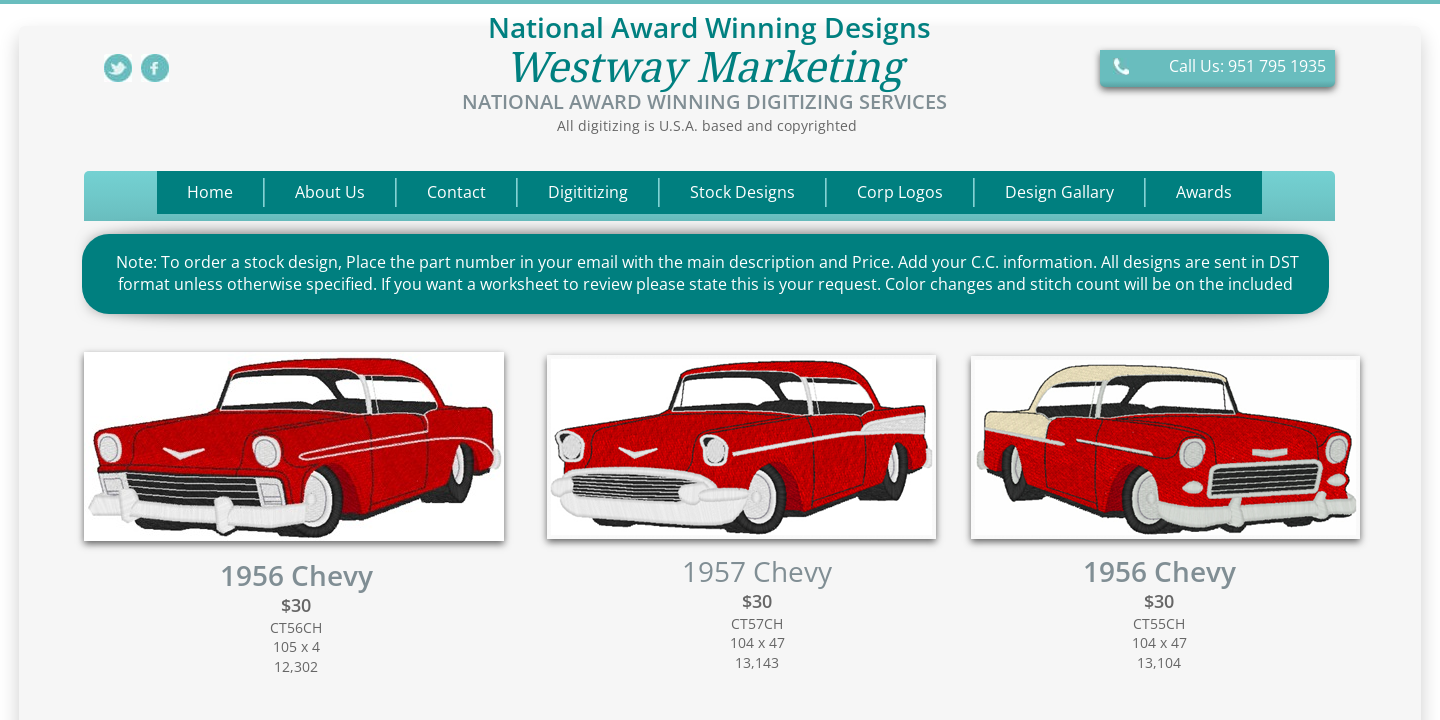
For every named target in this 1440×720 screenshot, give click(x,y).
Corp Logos (900, 192)
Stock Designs (742, 192)
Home (210, 192)
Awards (1204, 192)
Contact (456, 192)
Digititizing (588, 192)
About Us (330, 192)
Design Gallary (1059, 192)
